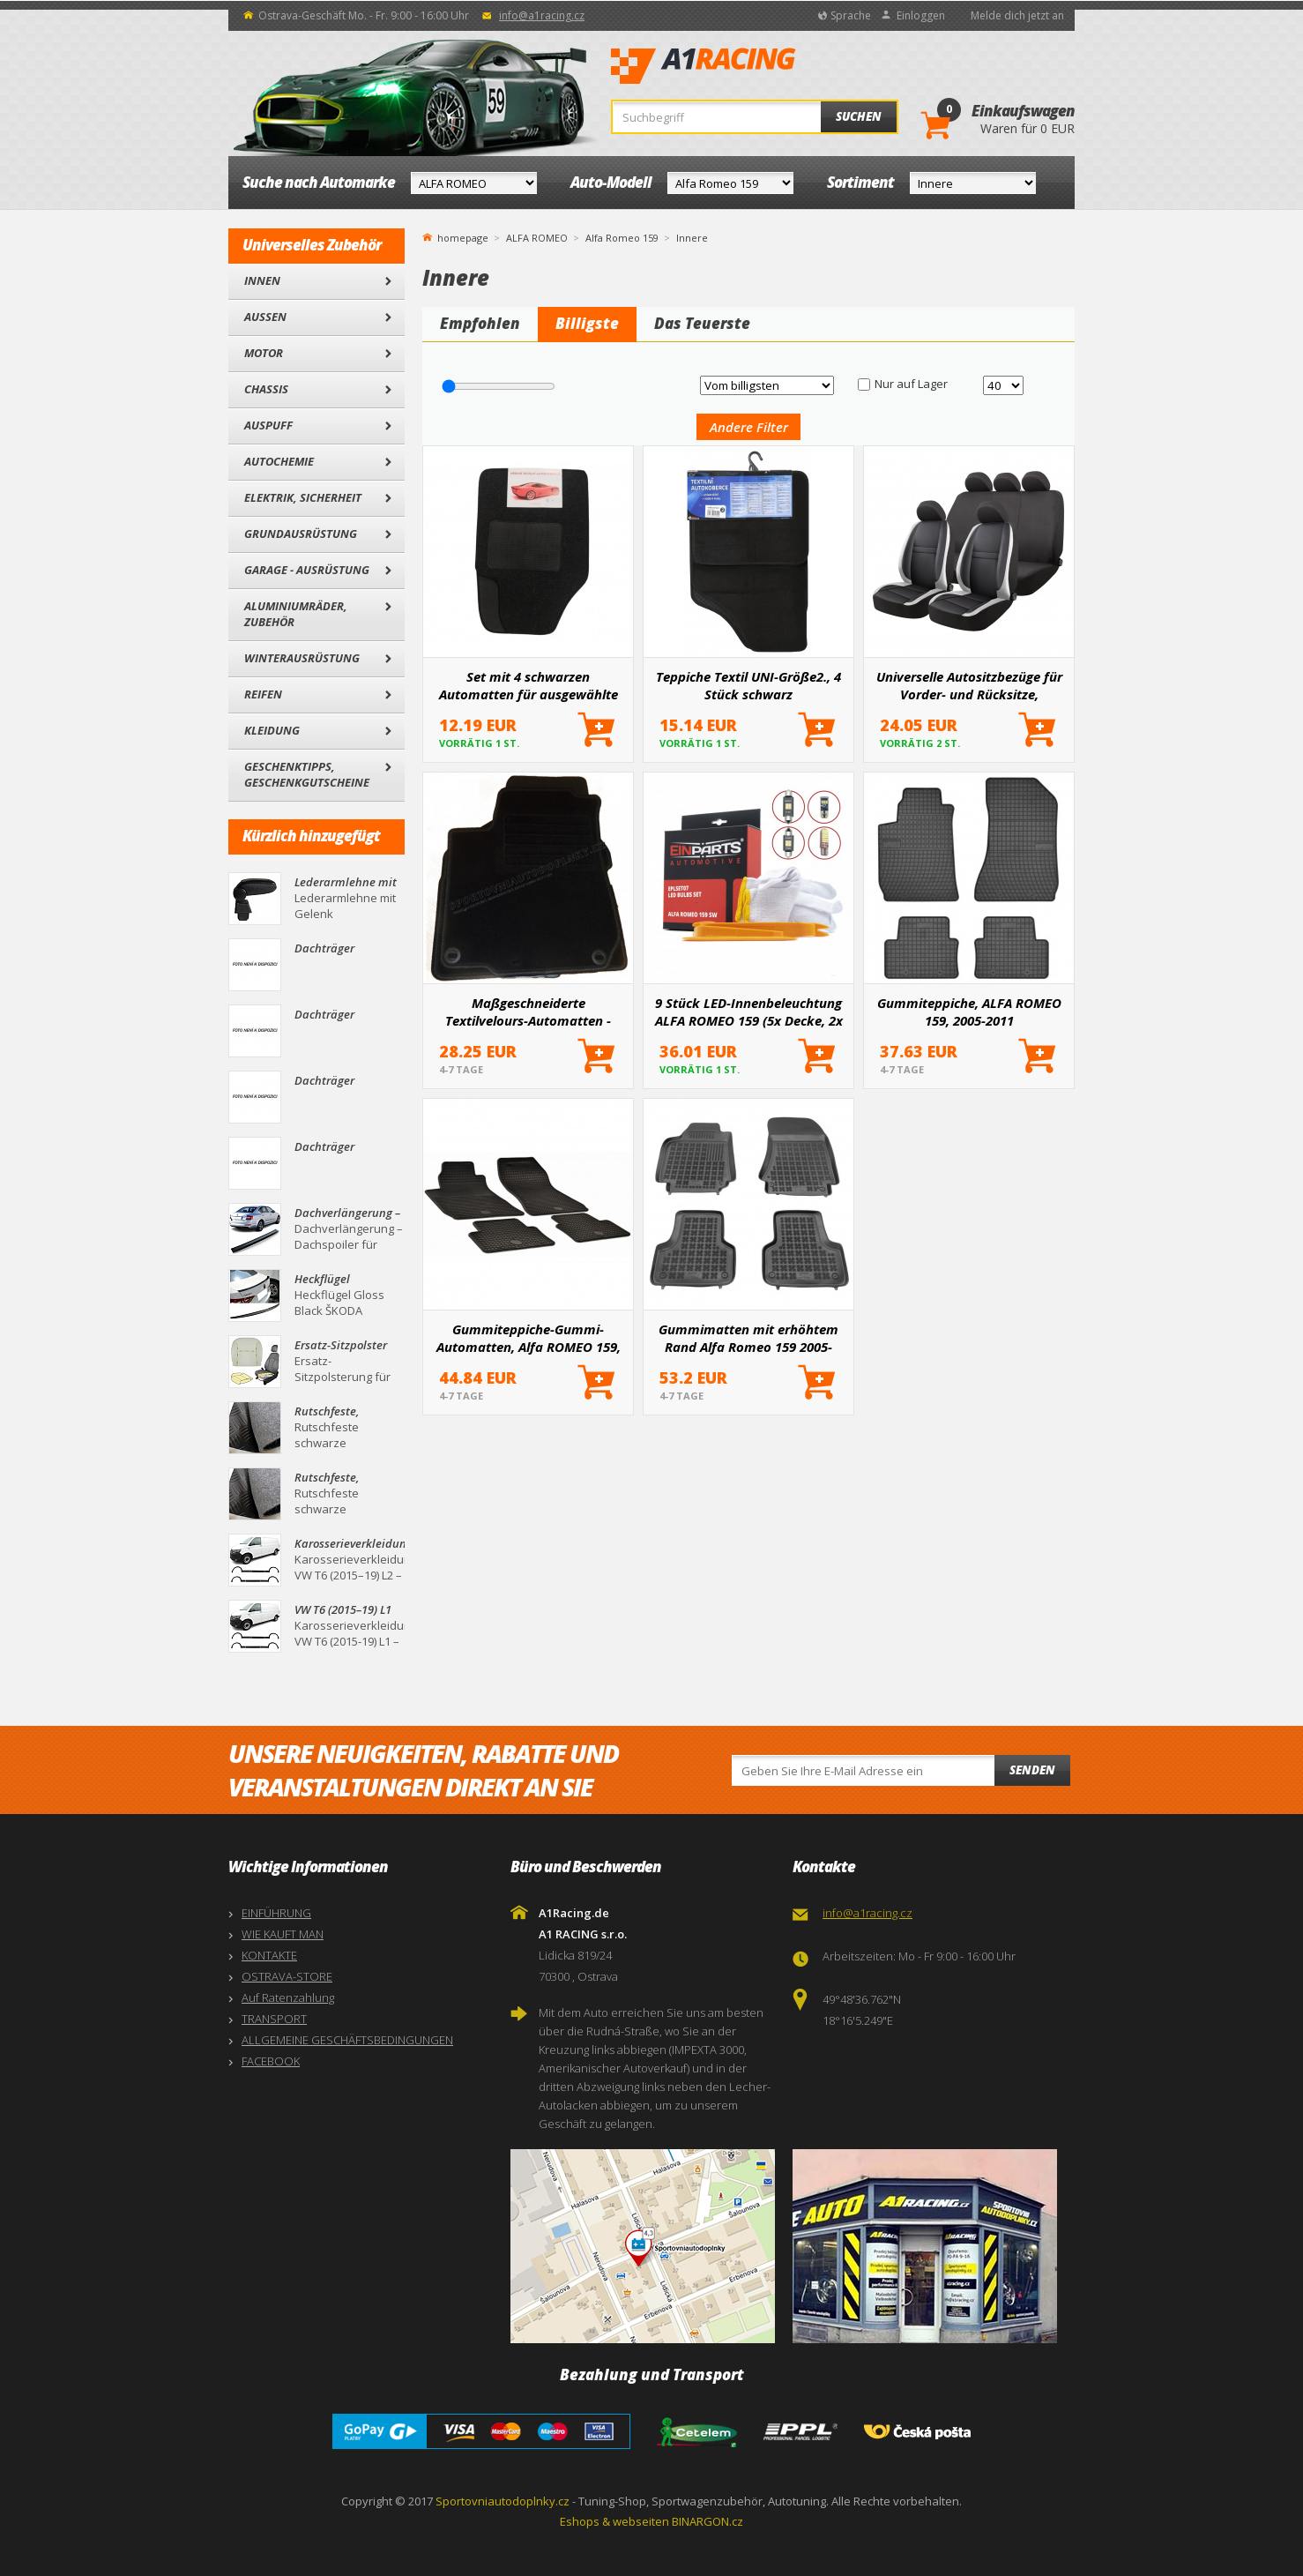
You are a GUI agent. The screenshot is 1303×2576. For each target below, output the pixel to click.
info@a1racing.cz (541, 15)
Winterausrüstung (302, 658)
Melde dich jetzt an (1017, 15)
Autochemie (279, 461)
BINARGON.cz (707, 2521)
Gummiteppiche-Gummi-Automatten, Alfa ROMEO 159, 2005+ (528, 1337)
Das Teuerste (702, 323)
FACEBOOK (271, 2061)
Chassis (266, 389)
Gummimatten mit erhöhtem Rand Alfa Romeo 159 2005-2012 (748, 1337)
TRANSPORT (274, 2019)
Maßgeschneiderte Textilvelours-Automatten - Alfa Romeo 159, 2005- (528, 1011)
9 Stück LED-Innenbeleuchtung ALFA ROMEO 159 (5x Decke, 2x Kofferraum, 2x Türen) (749, 1011)
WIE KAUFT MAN (283, 1934)
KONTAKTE (269, 1955)
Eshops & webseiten (614, 2521)
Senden (1032, 1770)
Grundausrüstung (300, 533)
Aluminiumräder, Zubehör (295, 614)
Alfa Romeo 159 (622, 237)
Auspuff (268, 425)
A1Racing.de (761, 66)
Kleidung (272, 730)
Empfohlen (480, 323)
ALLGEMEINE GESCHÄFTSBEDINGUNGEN (347, 2040)
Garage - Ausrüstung (306, 570)
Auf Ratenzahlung (288, 1997)
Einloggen (921, 15)
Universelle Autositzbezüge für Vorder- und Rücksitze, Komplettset (969, 685)
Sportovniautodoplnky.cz (503, 2501)
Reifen (263, 694)
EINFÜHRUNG (276, 1913)
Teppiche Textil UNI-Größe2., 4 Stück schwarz (748, 685)
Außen (265, 317)
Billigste (587, 323)
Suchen (859, 116)
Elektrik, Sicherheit (302, 497)
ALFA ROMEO (537, 237)
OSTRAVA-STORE (287, 1976)
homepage (462, 236)
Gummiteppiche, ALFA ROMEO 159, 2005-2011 (969, 1011)
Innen (262, 280)
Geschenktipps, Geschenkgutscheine (306, 774)
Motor (263, 353)
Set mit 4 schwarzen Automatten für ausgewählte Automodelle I (528, 685)
